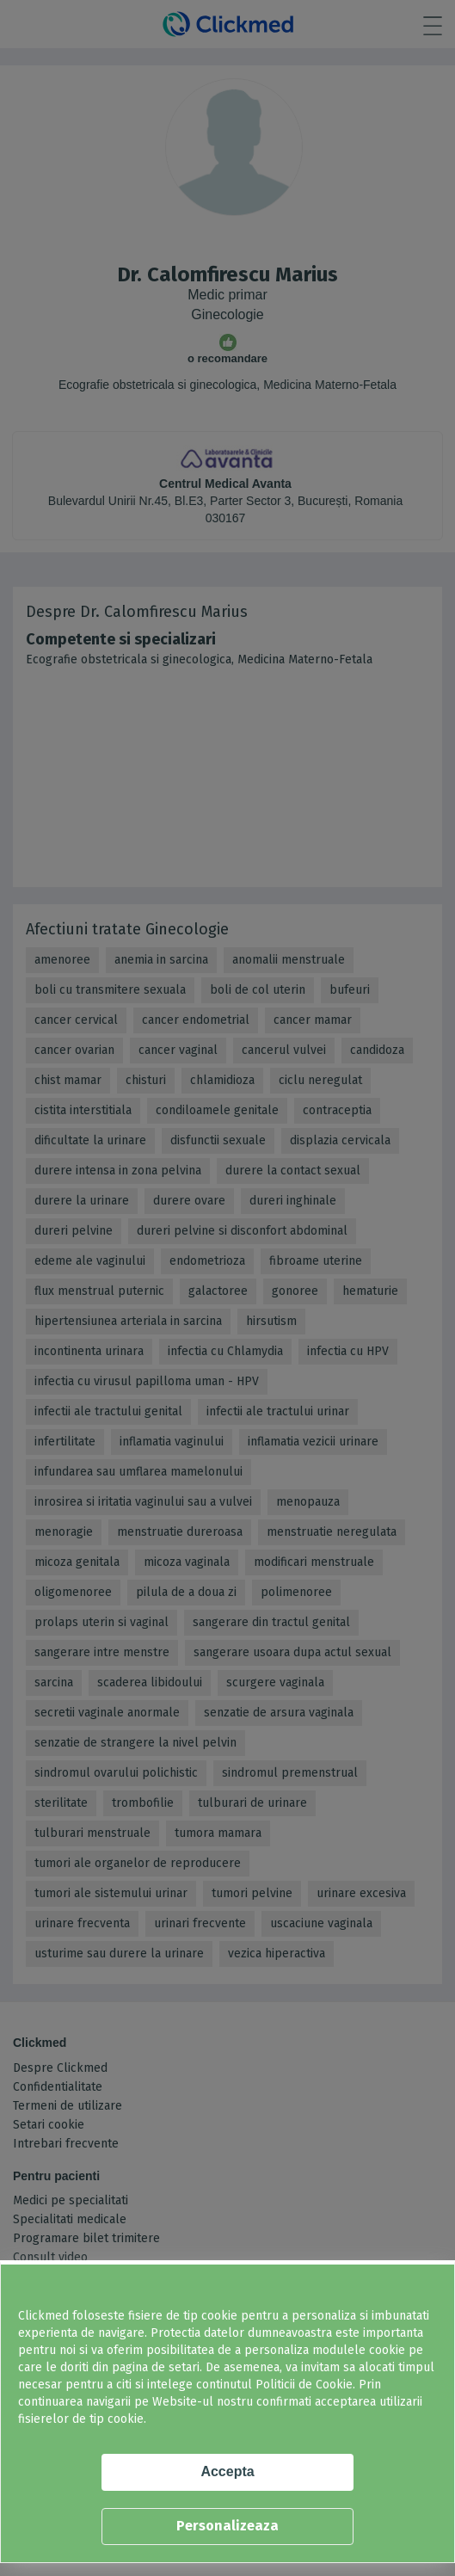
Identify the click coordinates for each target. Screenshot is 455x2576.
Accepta (227, 2471)
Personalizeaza (227, 2525)
